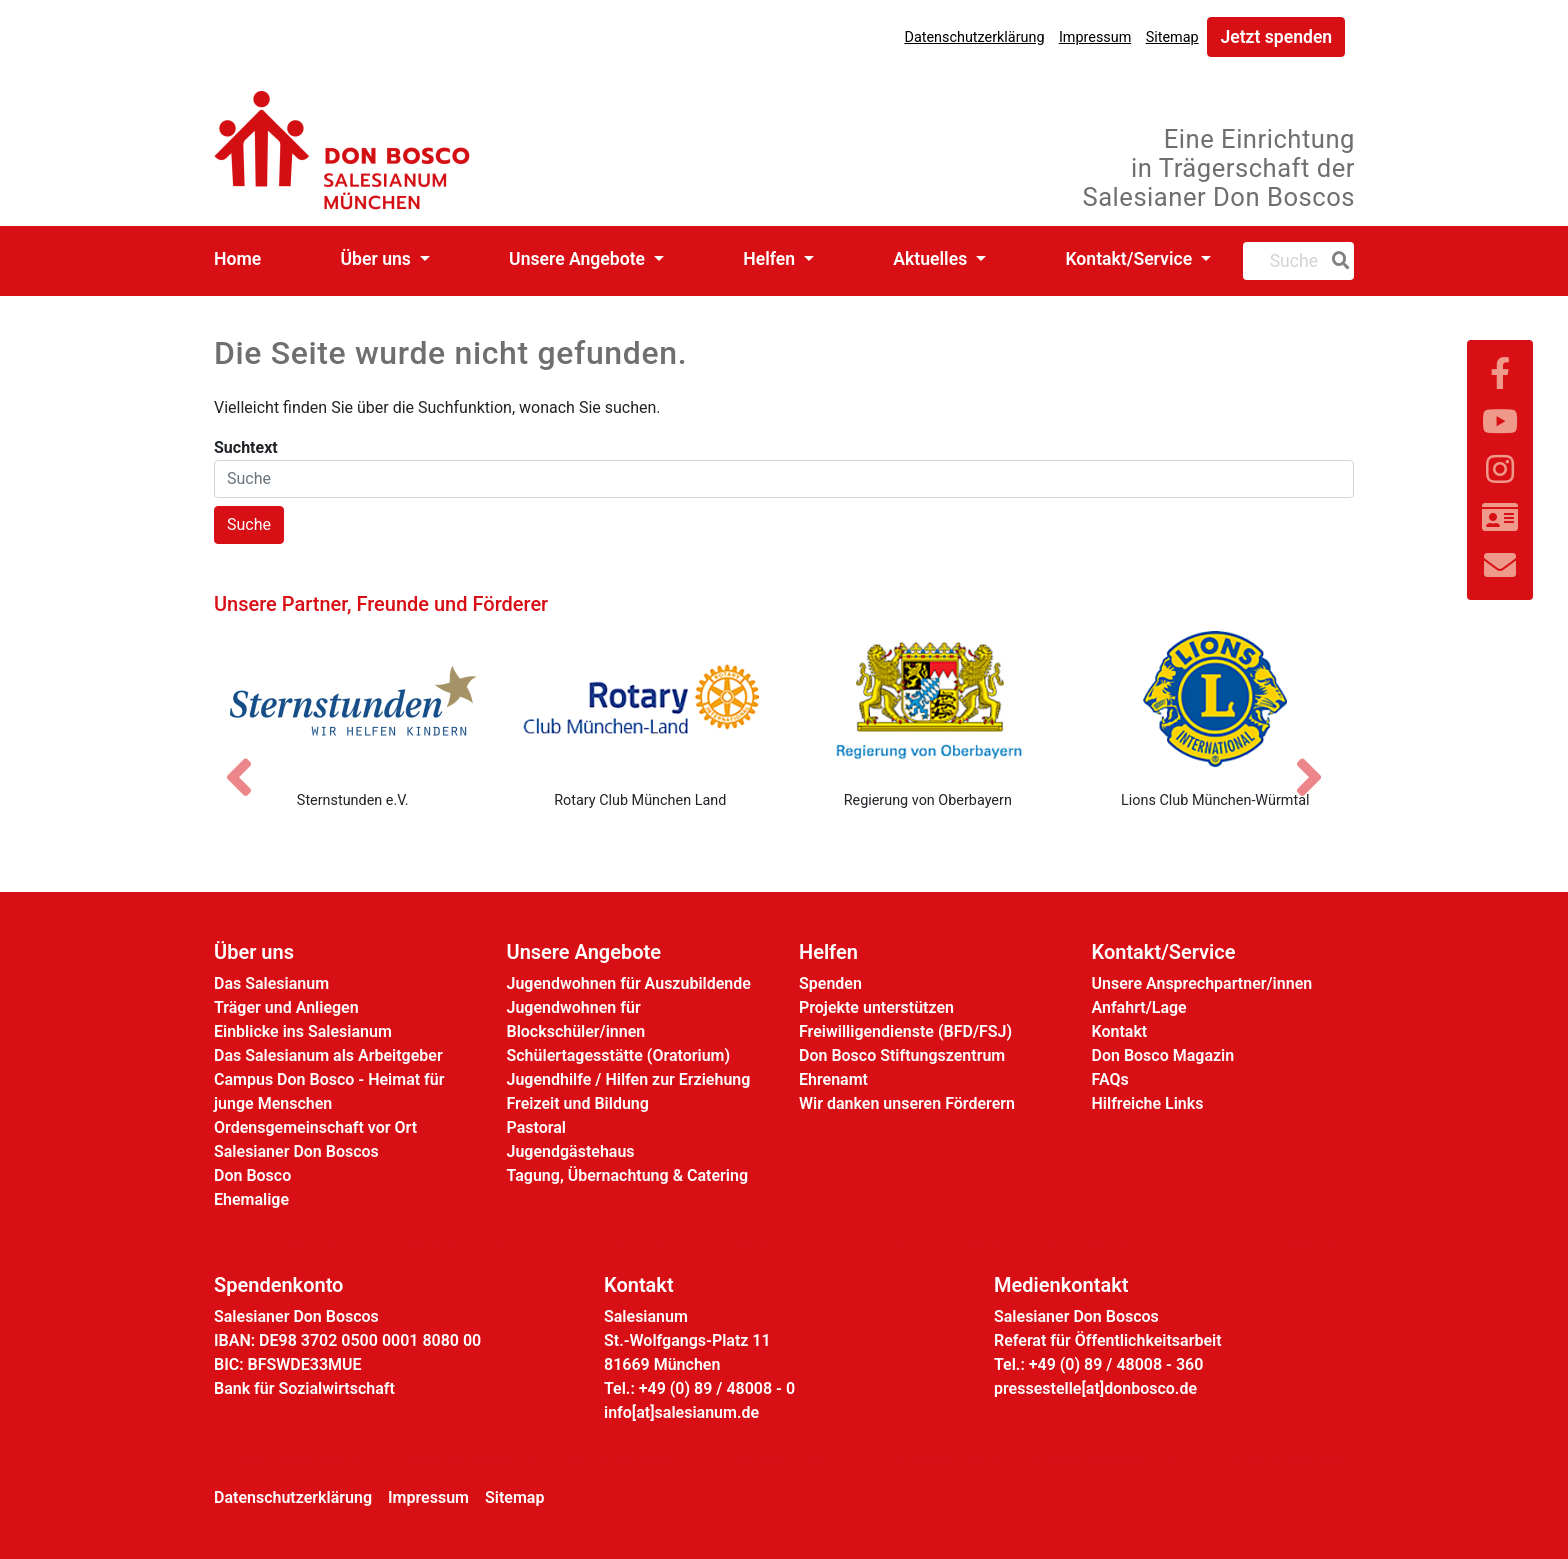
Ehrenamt (833, 1079)
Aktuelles (932, 259)
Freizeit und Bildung (578, 1103)
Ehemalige (251, 1199)
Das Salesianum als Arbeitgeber (328, 1055)
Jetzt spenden (1276, 37)
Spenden (830, 983)
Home (237, 259)
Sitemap (1172, 37)
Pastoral (536, 1127)
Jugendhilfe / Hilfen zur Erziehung (629, 1079)
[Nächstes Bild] (1319, 760)
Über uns (378, 259)
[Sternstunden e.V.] (353, 699)
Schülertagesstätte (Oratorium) (619, 1055)
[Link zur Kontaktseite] (1500, 518)
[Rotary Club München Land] (641, 699)
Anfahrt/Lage (1139, 1007)
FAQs (1110, 1079)
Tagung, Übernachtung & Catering (628, 1175)
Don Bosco (252, 1175)
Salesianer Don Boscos (296, 1151)
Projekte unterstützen (876, 1007)
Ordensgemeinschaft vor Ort (315, 1127)
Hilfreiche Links (1148, 1103)
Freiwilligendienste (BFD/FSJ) (905, 1031)
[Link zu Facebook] (1500, 374)
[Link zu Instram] (1500, 470)
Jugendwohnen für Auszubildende (629, 983)
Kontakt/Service (1130, 259)
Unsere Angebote (579, 259)
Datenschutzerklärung (974, 37)
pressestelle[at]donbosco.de (1095, 1388)
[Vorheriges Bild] (249, 760)
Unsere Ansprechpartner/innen (1202, 983)
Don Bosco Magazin (1163, 1055)
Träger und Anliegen (286, 1007)
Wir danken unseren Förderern (907, 1103)
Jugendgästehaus (571, 1151)
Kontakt (1120, 1031)
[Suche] (1337, 261)
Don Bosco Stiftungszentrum (902, 1055)
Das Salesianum (271, 983)
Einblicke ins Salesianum (303, 1031)
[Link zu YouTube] (1500, 422)
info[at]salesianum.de (681, 1412)
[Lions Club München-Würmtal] (1216, 699)
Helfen (771, 259)
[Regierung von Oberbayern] (928, 699)
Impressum (1095, 37)
